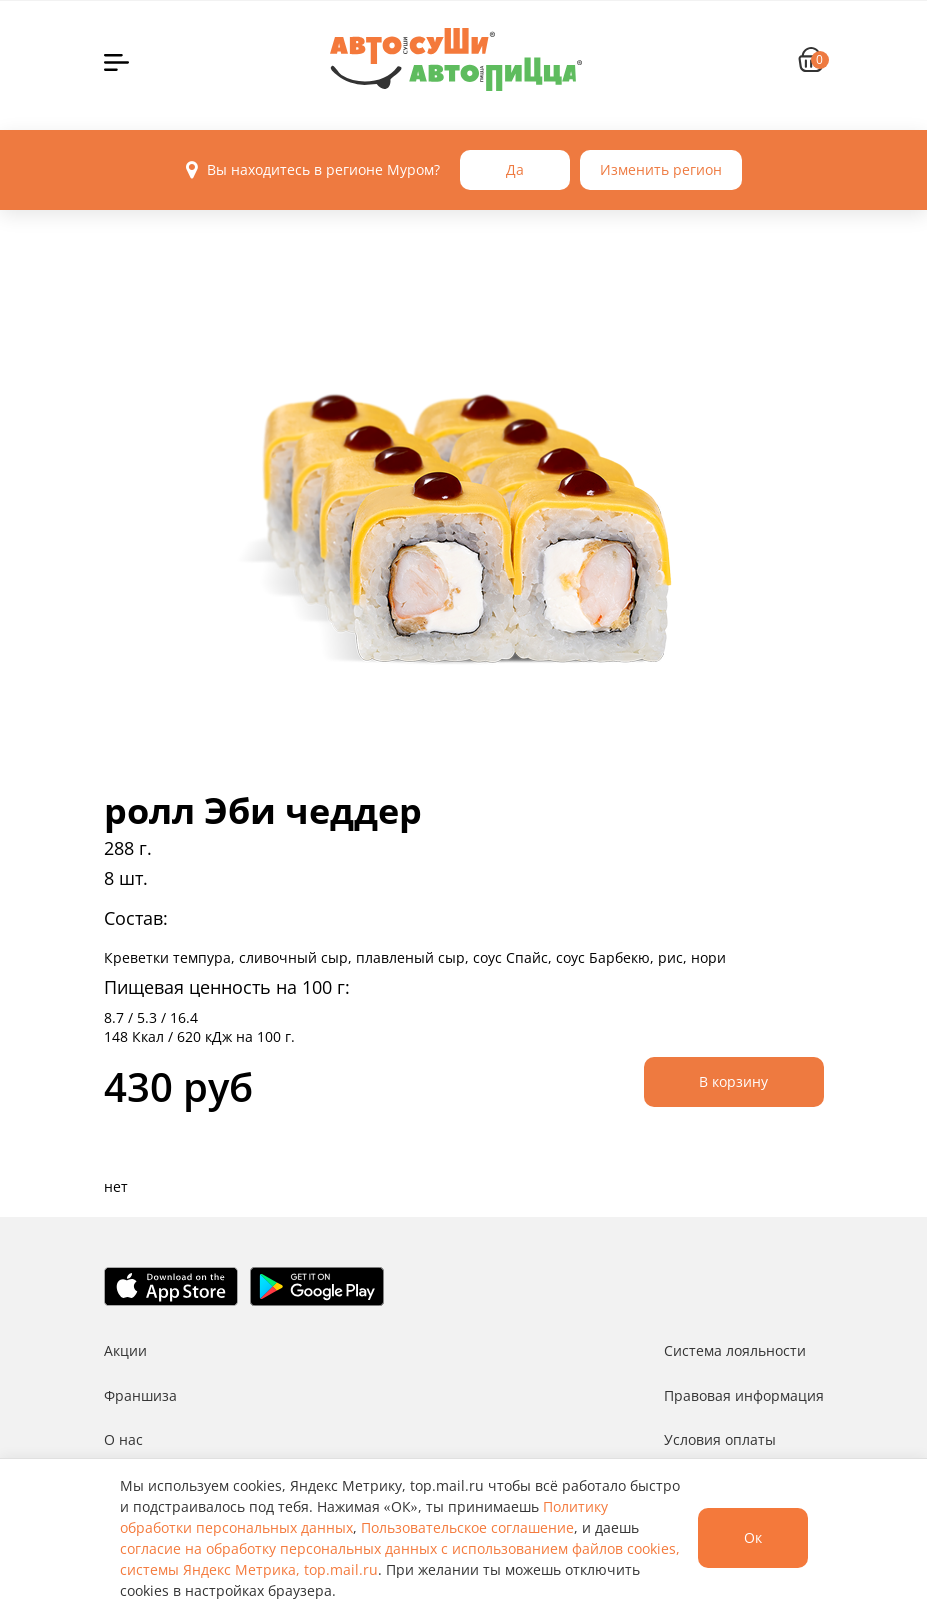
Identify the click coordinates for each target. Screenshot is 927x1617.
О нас (123, 1439)
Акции (125, 1350)
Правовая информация (744, 1395)
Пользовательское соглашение (467, 1527)
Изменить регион (661, 169)
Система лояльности (735, 1350)
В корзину (733, 1081)
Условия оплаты (720, 1439)
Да (515, 169)
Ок (753, 1537)
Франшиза (140, 1395)
